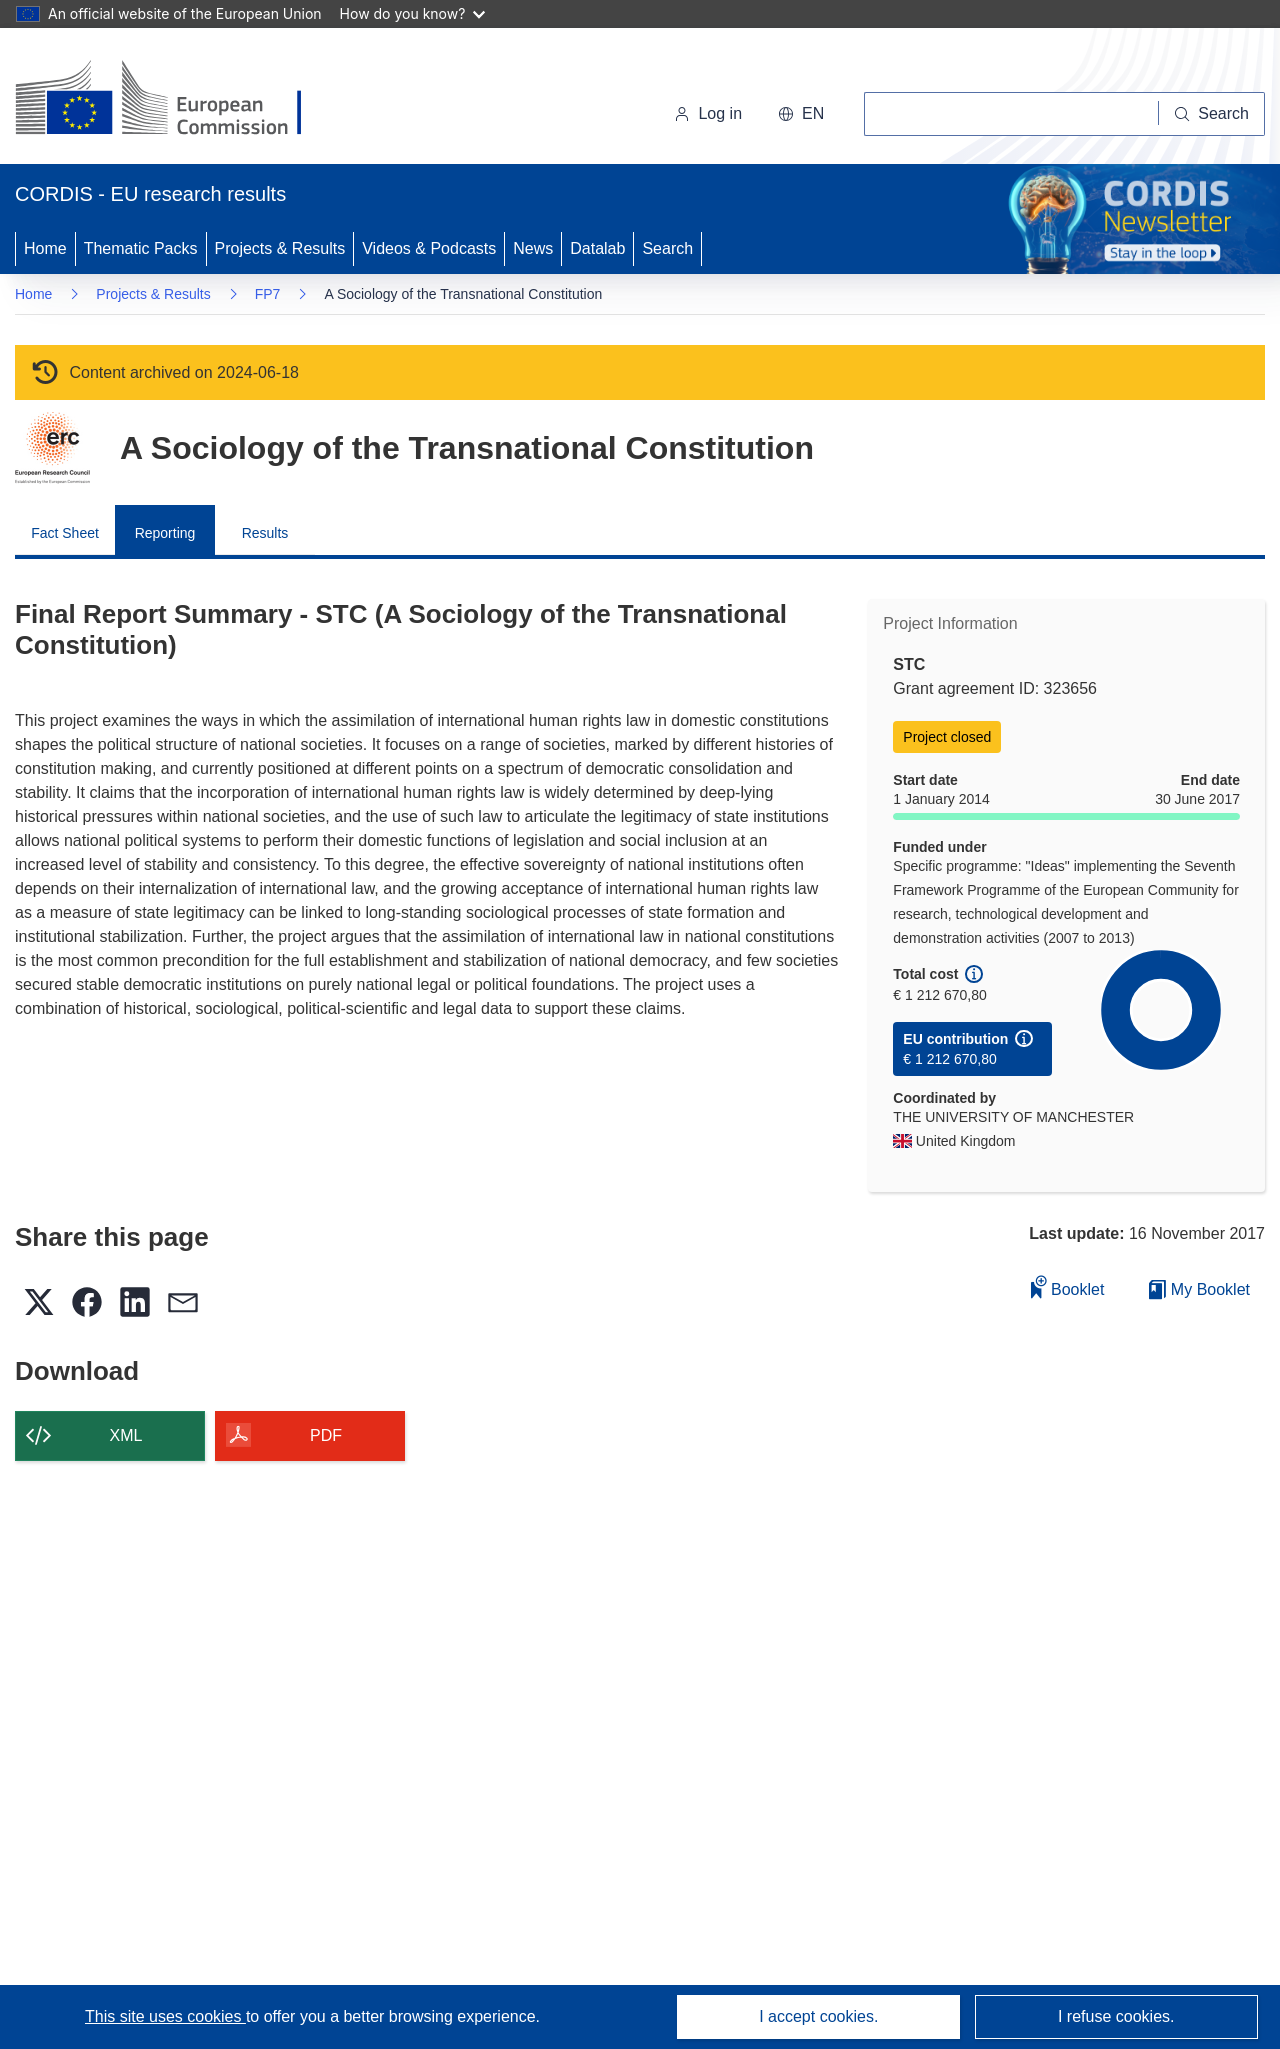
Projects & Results (280, 248)
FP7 (268, 294)
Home (45, 248)
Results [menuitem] (265, 533)
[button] (801, 114)
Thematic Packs (141, 248)
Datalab (597, 248)
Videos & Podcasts (429, 248)
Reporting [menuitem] (165, 533)
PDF (326, 1435)
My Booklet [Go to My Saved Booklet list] (1199, 1289)
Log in (708, 113)
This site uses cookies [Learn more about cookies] (165, 2016)
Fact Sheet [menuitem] (65, 533)
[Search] (1212, 114)
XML (126, 1435)
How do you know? (413, 13)
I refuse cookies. (1116, 2016)
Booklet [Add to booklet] (1068, 1286)
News (533, 248)
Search (667, 248)
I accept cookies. (818, 2016)
